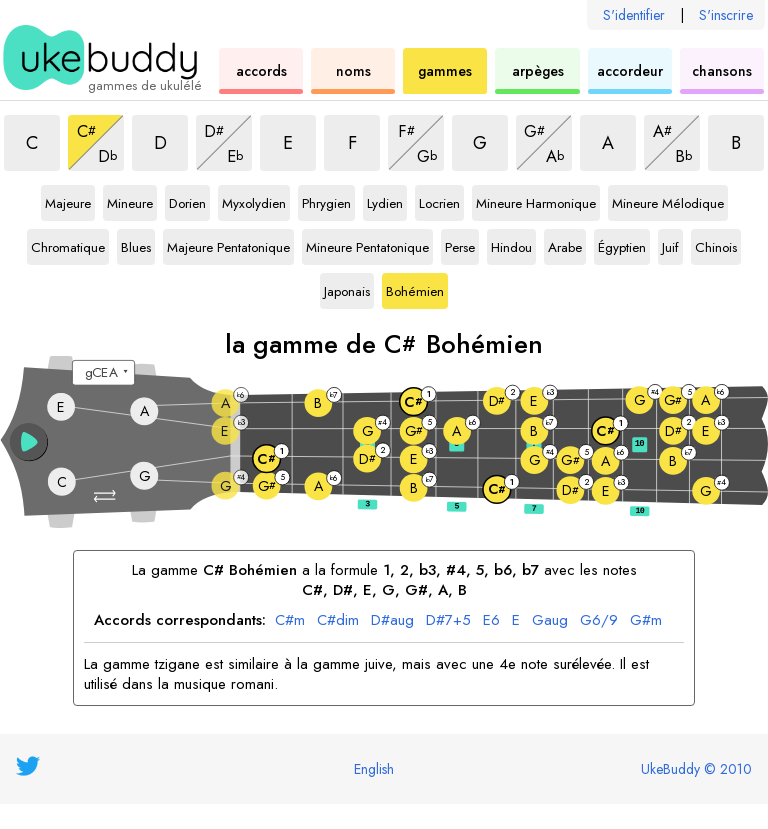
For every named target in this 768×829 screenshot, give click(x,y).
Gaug (550, 621)
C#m (290, 621)
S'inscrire (726, 15)
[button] (106, 496)
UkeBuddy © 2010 (696, 769)
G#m (646, 621)
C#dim (338, 621)
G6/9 (599, 621)
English (374, 769)
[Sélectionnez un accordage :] (103, 373)
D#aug (392, 621)
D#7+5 (448, 621)
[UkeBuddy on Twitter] (28, 766)
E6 (491, 621)
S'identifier (634, 15)
